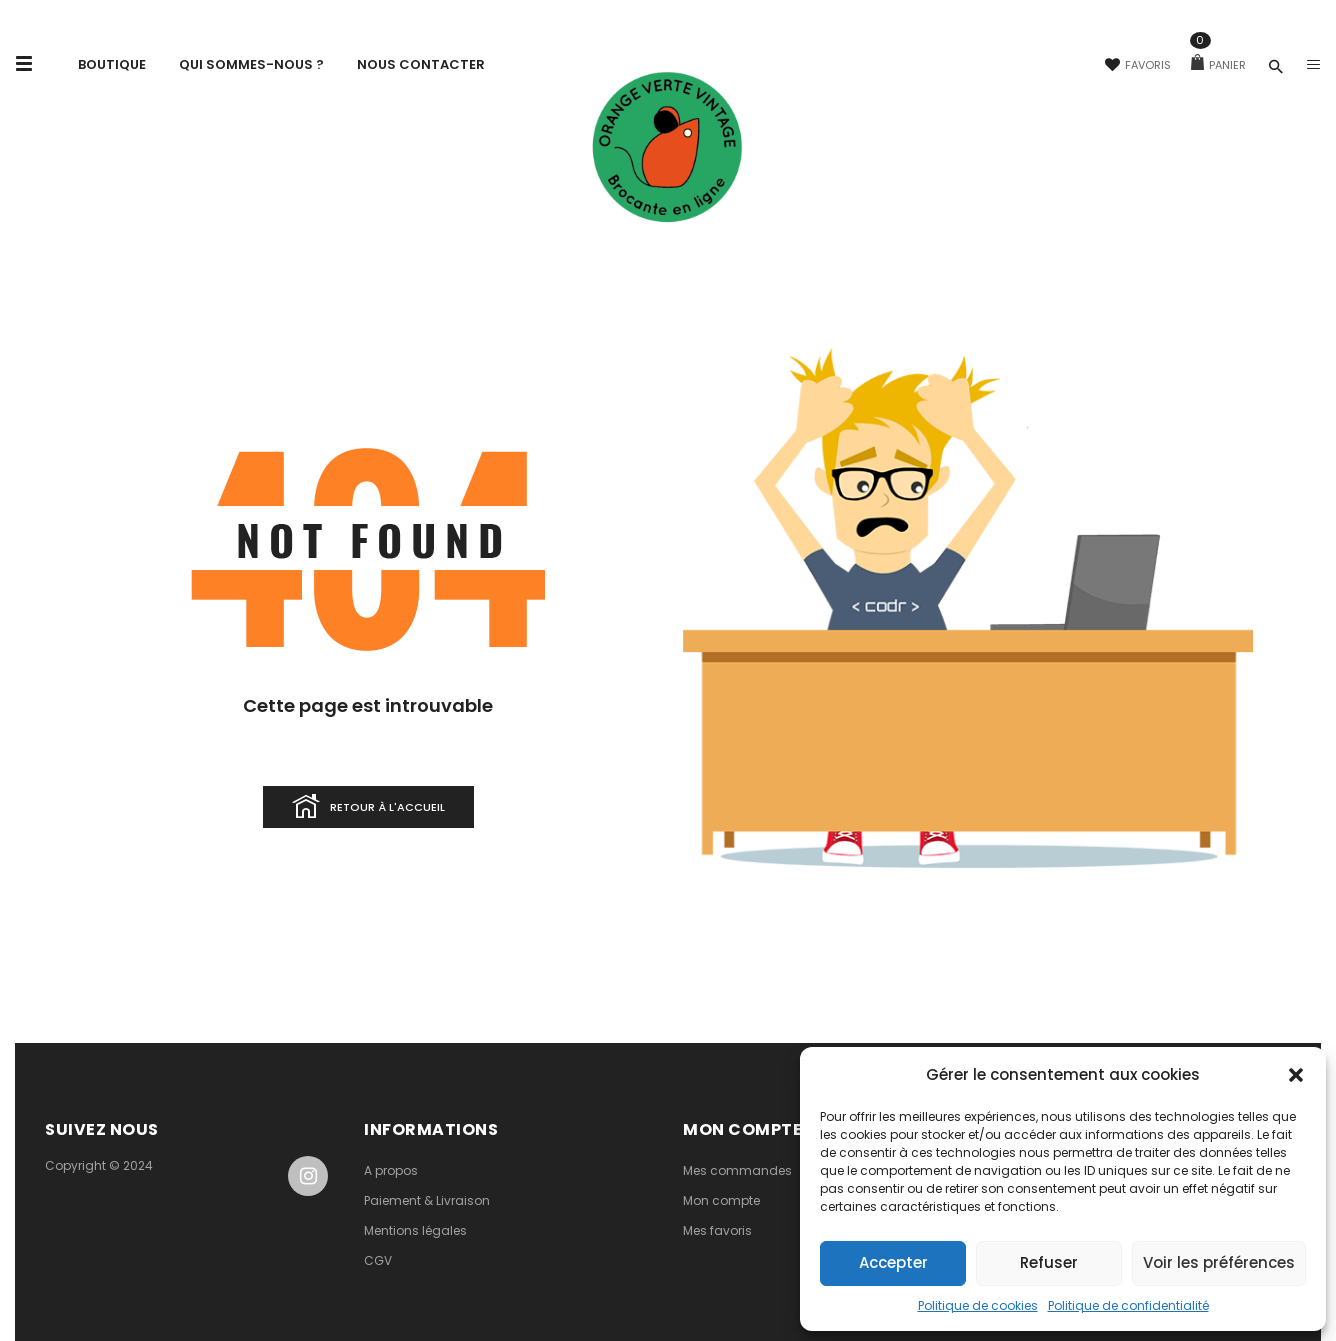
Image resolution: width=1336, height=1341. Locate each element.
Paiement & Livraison (427, 1200)
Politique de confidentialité (1128, 1305)
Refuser (1049, 1262)
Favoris (1138, 65)
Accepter (893, 1262)
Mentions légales (415, 1230)
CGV (378, 1260)
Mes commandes (737, 1170)
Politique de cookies (978, 1305)
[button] (1296, 1075)
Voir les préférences (1219, 1262)
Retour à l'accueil (368, 808)
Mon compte (721, 1200)
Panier (1218, 65)
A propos (391, 1170)
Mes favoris (717, 1230)
